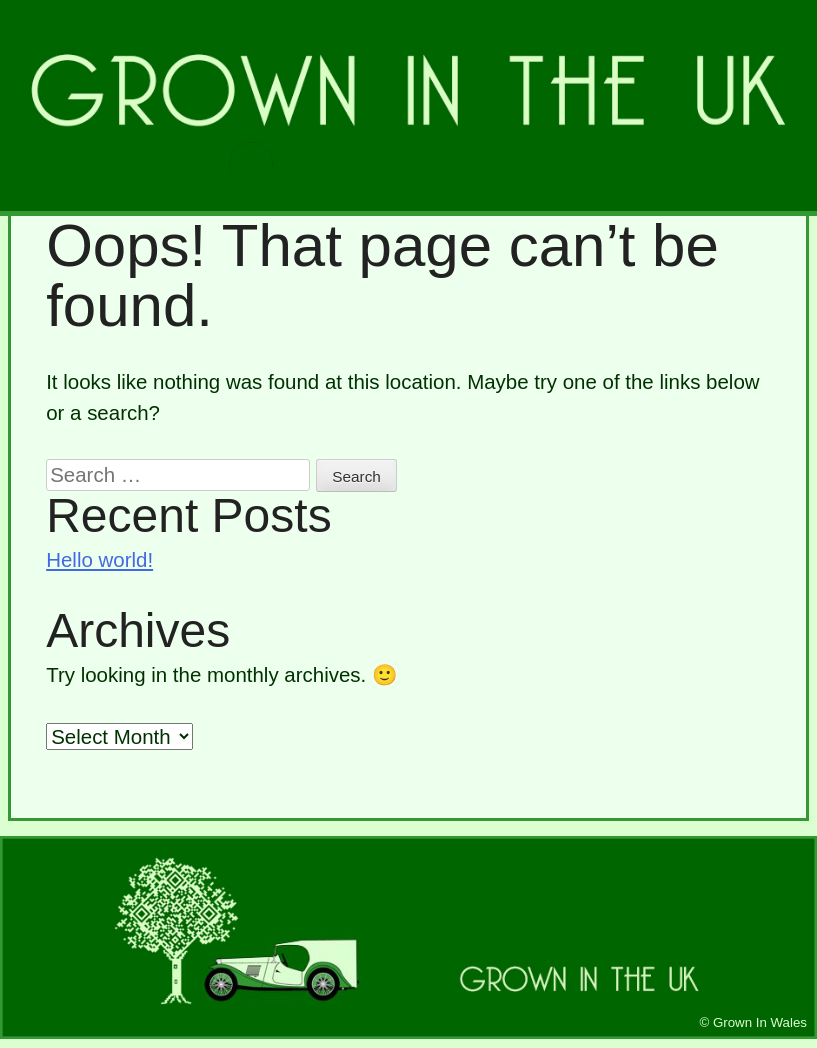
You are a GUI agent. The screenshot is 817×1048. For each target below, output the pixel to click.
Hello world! (99, 559)
